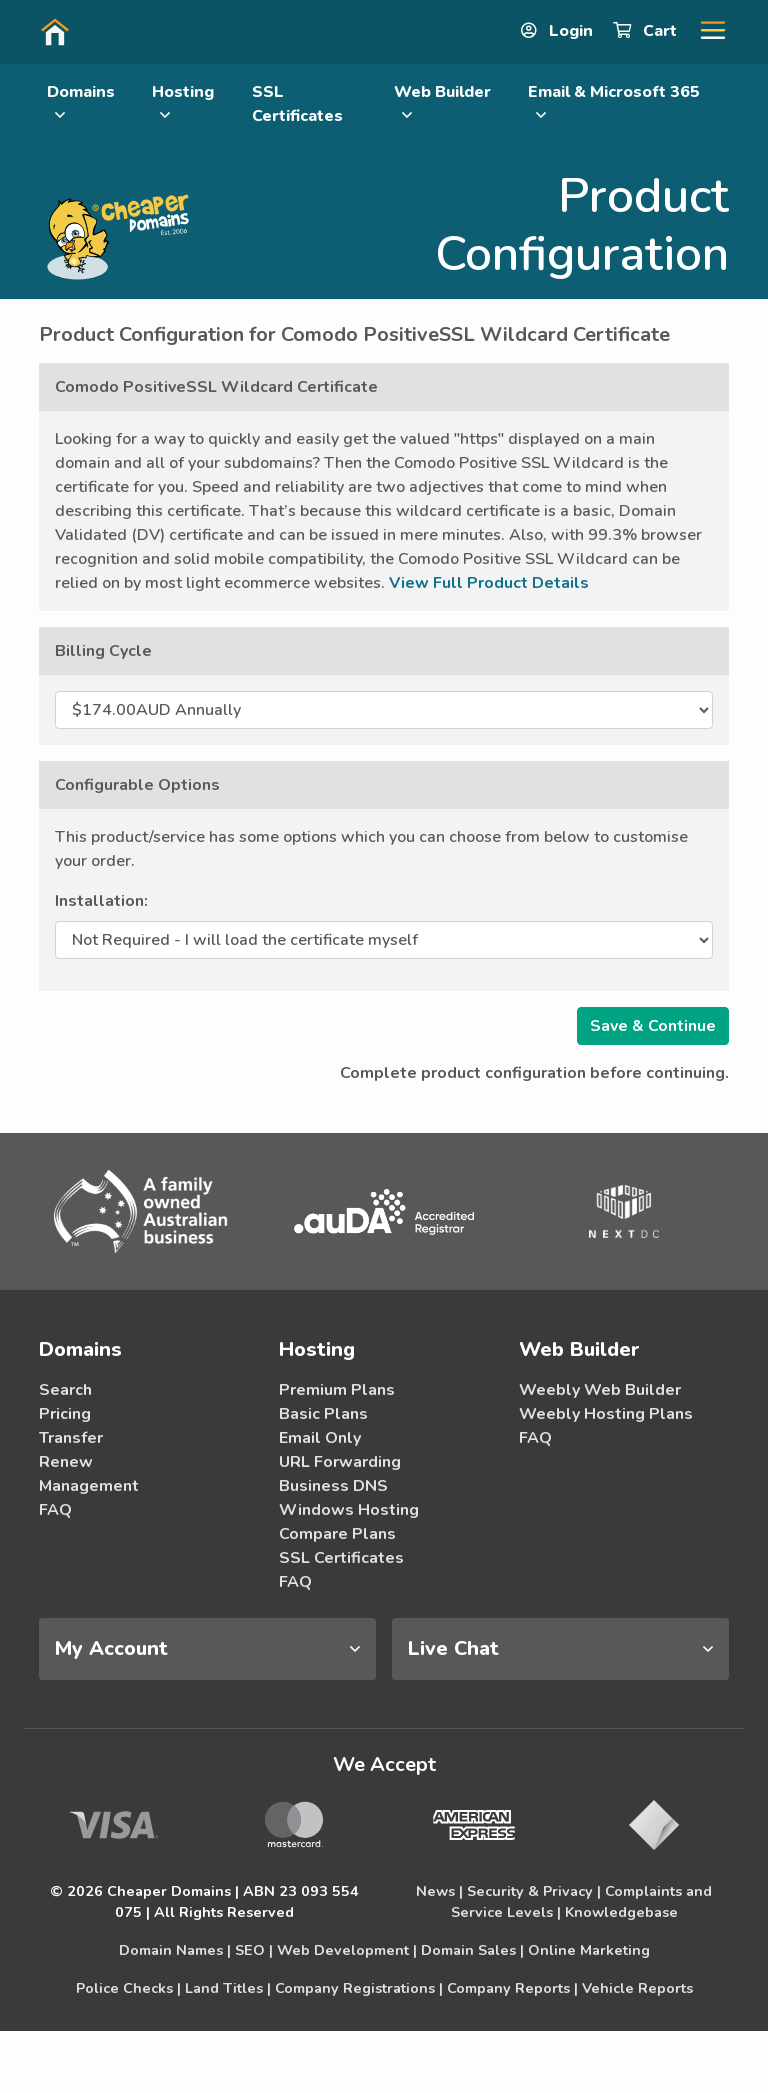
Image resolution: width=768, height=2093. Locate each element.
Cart (647, 31)
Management (89, 1486)
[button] (705, 31)
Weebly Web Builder (600, 1390)
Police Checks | (128, 1988)
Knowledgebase (621, 1912)
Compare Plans (337, 1534)
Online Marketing (589, 1950)
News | (439, 1891)
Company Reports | (512, 1988)
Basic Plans (323, 1414)
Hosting (183, 102)
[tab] (207, 1649)
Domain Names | (175, 1950)
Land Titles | (228, 1988)
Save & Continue (653, 1026)
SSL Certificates (297, 104)
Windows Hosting (349, 1510)
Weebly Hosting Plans (606, 1414)
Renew (66, 1462)
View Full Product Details (489, 583)
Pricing (65, 1414)
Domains (81, 102)
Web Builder (442, 102)
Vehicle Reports (637, 1988)
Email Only (320, 1438)
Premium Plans (337, 1390)
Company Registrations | (359, 1988)
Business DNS (333, 1486)
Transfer (71, 1438)
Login (559, 31)
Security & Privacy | (534, 1891)
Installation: (101, 901)
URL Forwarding (340, 1462)
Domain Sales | (472, 1950)
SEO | (254, 1950)
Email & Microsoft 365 (614, 102)
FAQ (55, 1510)
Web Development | (347, 1950)
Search (65, 1390)
